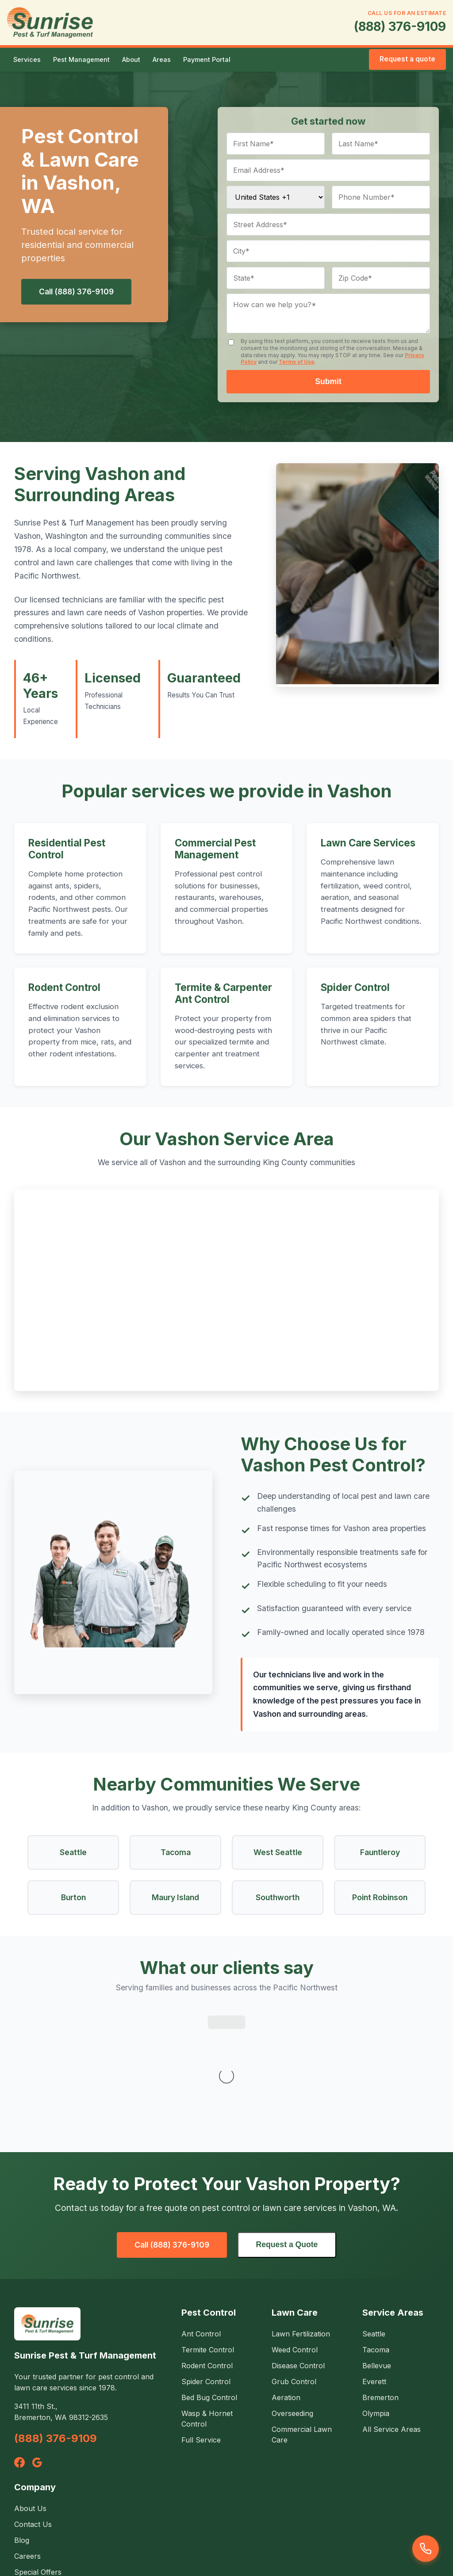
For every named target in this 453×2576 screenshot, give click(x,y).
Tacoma (375, 2233)
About (131, 59)
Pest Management (81, 59)
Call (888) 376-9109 (76, 291)
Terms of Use (297, 361)
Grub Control (294, 2265)
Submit (328, 381)
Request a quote (407, 59)
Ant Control (201, 2218)
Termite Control (207, 2233)
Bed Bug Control (209, 2281)
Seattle (373, 2218)
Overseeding (292, 2297)
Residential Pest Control (66, 849)
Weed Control (295, 2233)
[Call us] (425, 2548)
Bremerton (380, 2281)
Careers (27, 2440)
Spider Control (355, 987)
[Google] (37, 2346)
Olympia (375, 2297)
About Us (30, 2392)
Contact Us (33, 2408)
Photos (26, 2472)
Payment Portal (206, 59)
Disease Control (298, 2249)
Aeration (286, 2281)
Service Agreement (227, 2539)
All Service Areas (391, 2313)
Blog (21, 2424)
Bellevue (376, 2249)
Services (27, 59)
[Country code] (275, 197)
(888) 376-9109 (400, 26)
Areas (162, 59)
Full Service (201, 2324)
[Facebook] (19, 2346)
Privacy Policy (160, 2539)
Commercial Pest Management (215, 849)
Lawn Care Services (368, 843)
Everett (374, 2265)
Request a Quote (287, 2128)
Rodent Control (64, 987)
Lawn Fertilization (301, 2218)
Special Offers (37, 2456)
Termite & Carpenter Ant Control (223, 993)
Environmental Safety (50, 2488)
